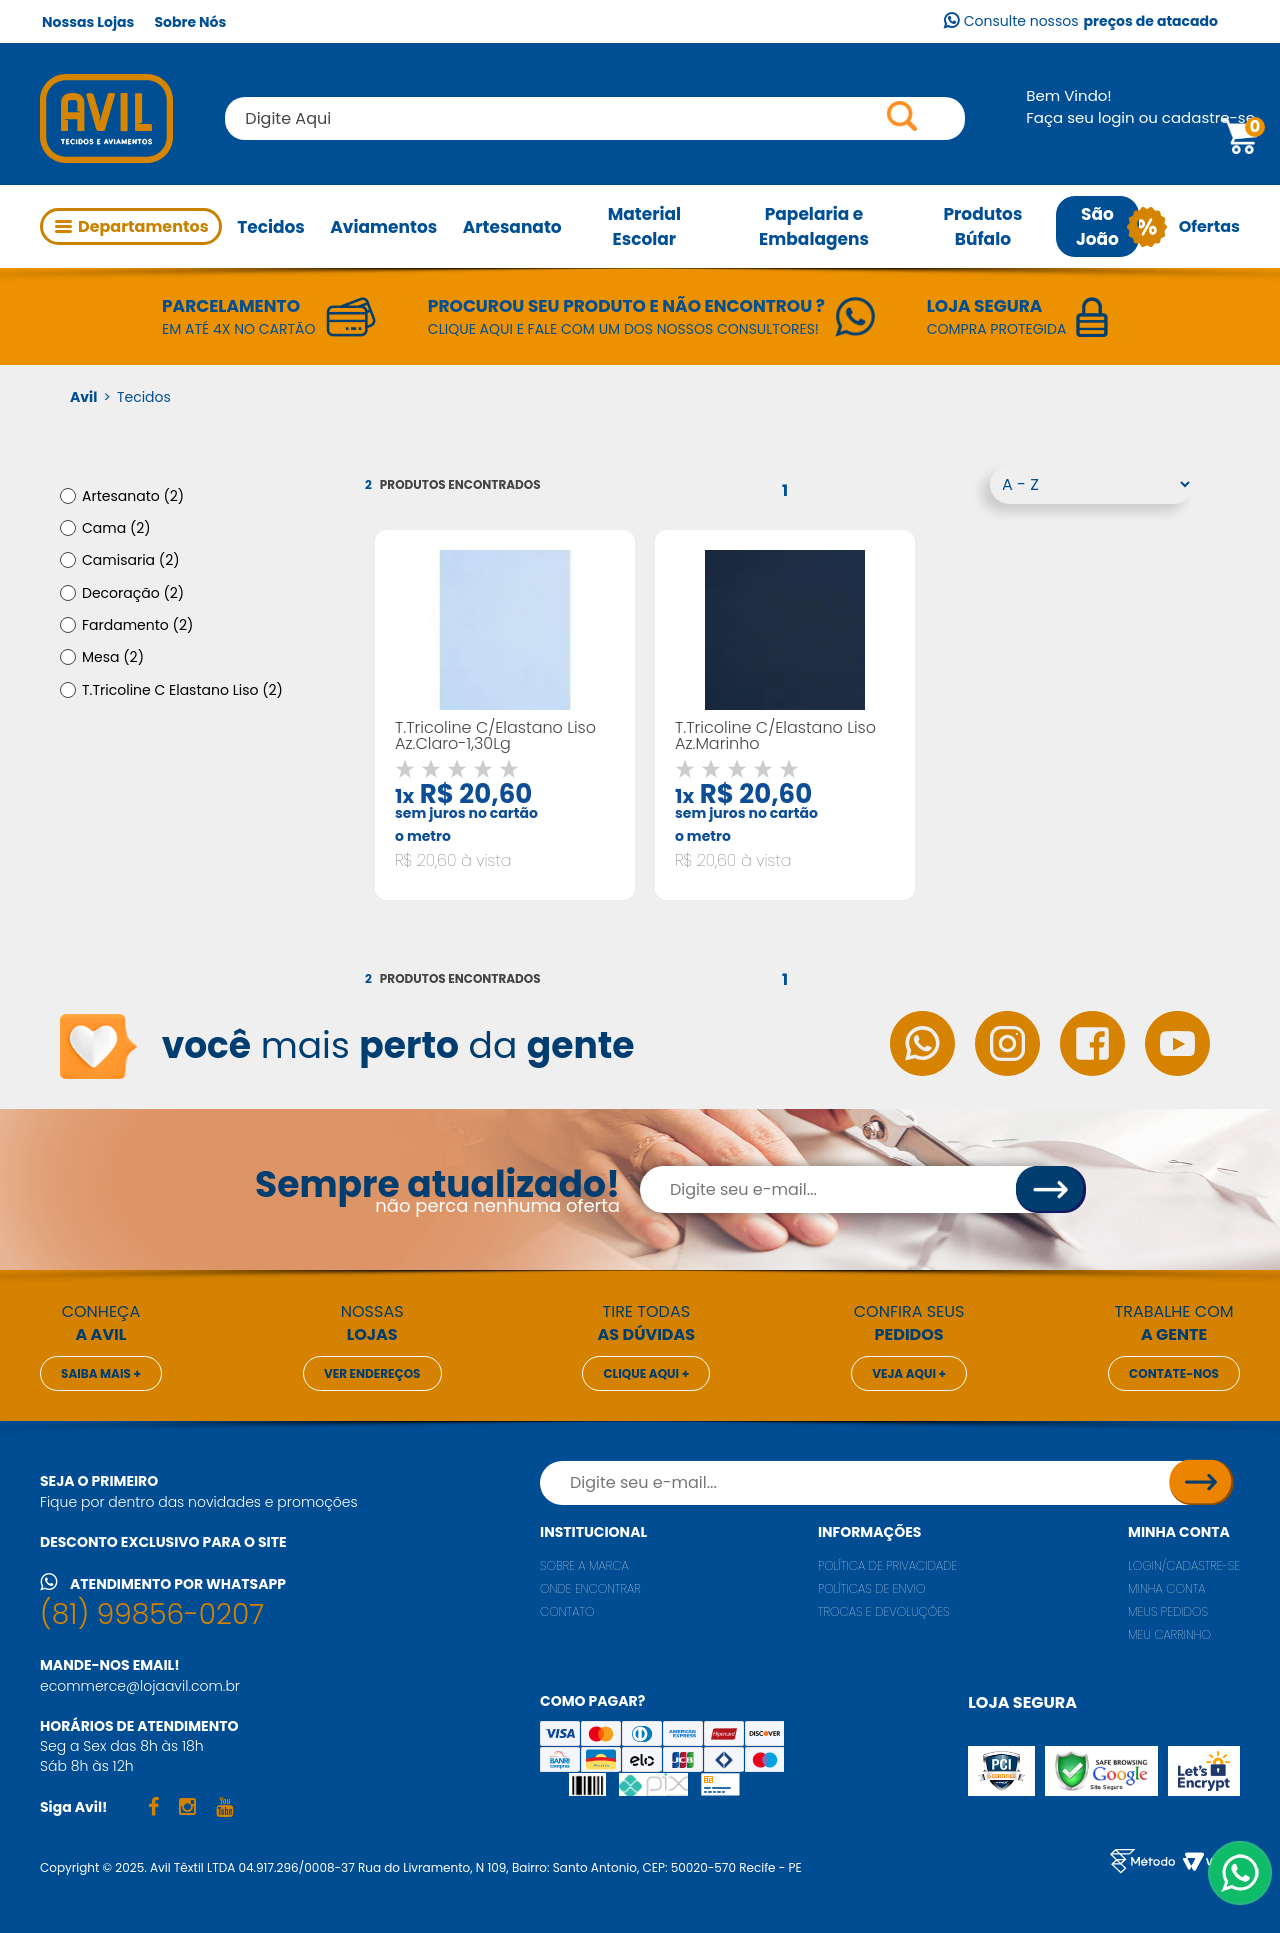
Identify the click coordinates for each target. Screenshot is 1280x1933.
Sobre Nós (190, 22)
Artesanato (512, 227)
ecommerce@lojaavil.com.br (140, 1686)
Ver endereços (372, 1373)
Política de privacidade (887, 1565)
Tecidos (271, 227)
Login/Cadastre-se (1184, 1565)
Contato (567, 1611)
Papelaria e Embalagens (814, 226)
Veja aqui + (909, 1373)
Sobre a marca (584, 1565)
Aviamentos (383, 227)
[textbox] (595, 118)
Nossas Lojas (88, 22)
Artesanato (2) (133, 496)
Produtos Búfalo (982, 226)
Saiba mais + (101, 1373)
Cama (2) (116, 528)
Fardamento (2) (137, 625)
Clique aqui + (646, 1373)
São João (1097, 226)
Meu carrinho (1169, 1634)
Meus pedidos (1168, 1611)
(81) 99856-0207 (152, 1614)
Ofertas (1190, 227)
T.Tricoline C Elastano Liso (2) (182, 690)
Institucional (593, 1532)
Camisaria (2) (131, 560)
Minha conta (1179, 1532)
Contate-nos (1174, 1373)
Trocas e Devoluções (883, 1611)
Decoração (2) (133, 593)
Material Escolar (644, 226)
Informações (869, 1532)
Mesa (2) (113, 657)
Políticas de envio (872, 1588)
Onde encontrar (590, 1588)
